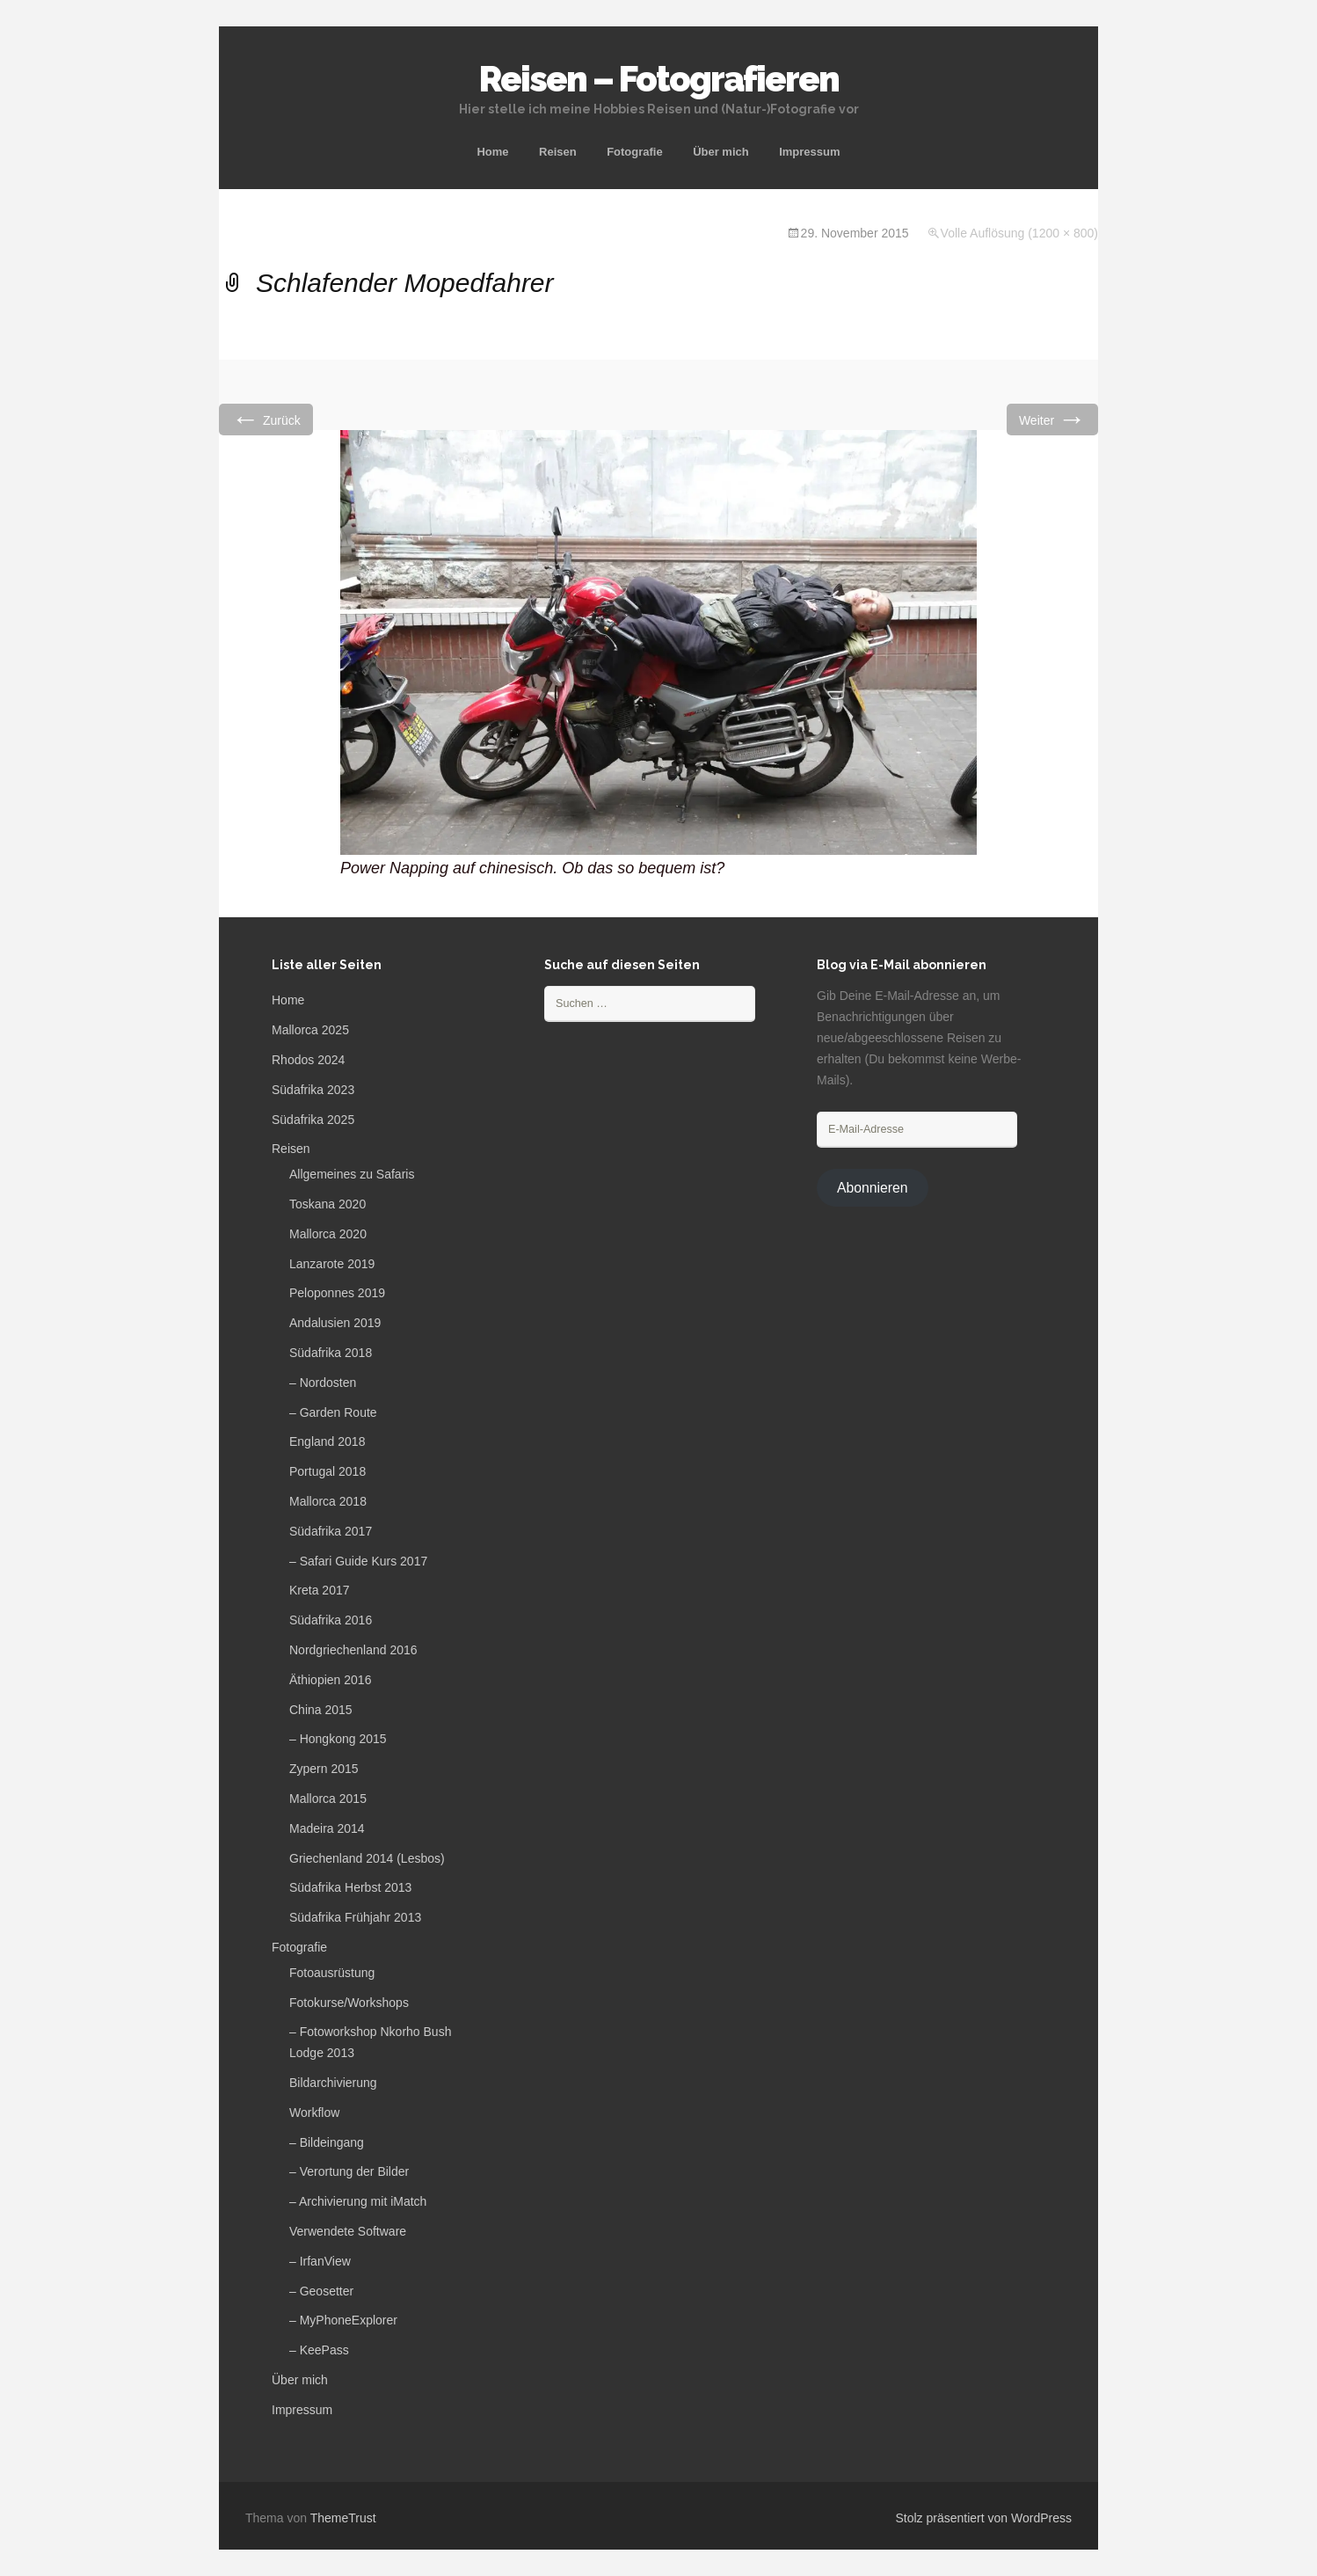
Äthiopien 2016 (330, 1680)
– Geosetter (321, 2291)
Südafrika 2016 (330, 1620)
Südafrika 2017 (330, 1531)
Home (492, 151)
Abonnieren (872, 1187)
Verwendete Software (347, 2231)
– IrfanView (320, 2261)
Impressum (809, 151)
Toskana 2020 (327, 1204)
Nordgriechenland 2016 (353, 1650)
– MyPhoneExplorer (343, 2320)
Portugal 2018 (327, 1471)
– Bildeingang (326, 2142)
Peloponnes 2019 (337, 1293)
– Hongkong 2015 (338, 1739)
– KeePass (319, 2350)
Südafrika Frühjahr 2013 (355, 1917)
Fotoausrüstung (332, 1973)
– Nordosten (322, 1383)
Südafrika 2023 (313, 1090)
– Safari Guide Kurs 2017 (358, 1561)
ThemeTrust (343, 2518)
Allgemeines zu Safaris (351, 1174)
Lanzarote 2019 (332, 1264)
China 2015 (321, 1710)
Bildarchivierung (333, 2083)
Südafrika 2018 (330, 1353)
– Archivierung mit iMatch (357, 2201)
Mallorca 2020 (328, 1234)
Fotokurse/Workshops (349, 2003)
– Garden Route (333, 1412)
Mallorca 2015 (328, 1799)
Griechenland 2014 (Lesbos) (367, 1858)
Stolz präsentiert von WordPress (984, 2518)
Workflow (314, 2112)
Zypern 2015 (324, 1769)
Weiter (1052, 419)
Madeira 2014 (327, 1828)
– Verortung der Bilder (349, 2171)
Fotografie (635, 151)
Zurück (266, 419)
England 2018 (327, 1441)
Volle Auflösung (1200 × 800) (1019, 233)
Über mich (721, 151)
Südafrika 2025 (313, 1120)
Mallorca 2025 (310, 1030)
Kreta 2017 (319, 1590)
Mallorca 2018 (328, 1501)
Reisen (558, 151)
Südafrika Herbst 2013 (350, 1887)
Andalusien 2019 (335, 1323)
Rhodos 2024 (308, 1060)
